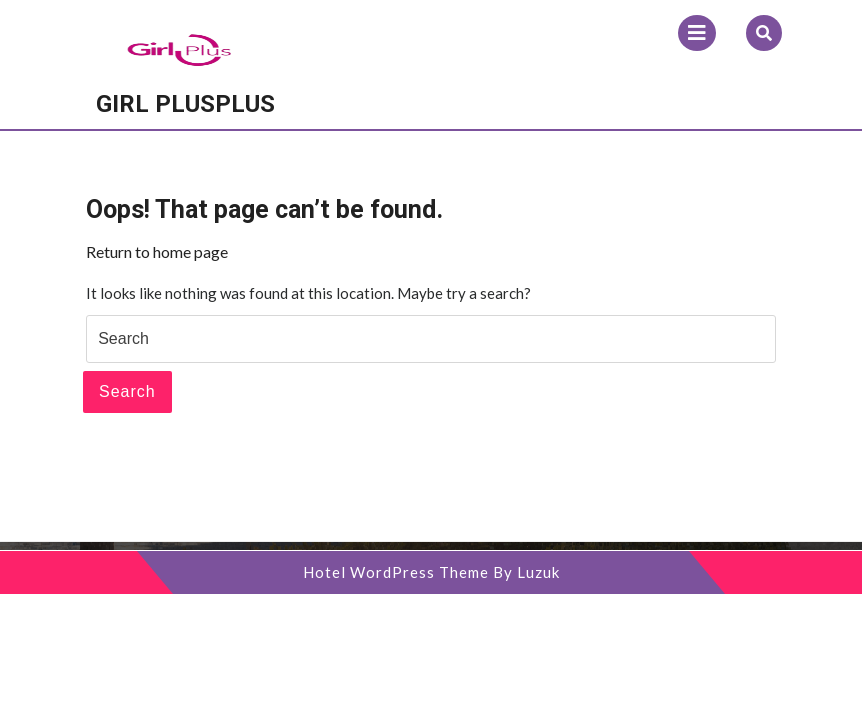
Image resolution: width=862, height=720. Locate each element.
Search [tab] (127, 391)
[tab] (697, 33)
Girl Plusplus (185, 104)
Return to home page (157, 251)
